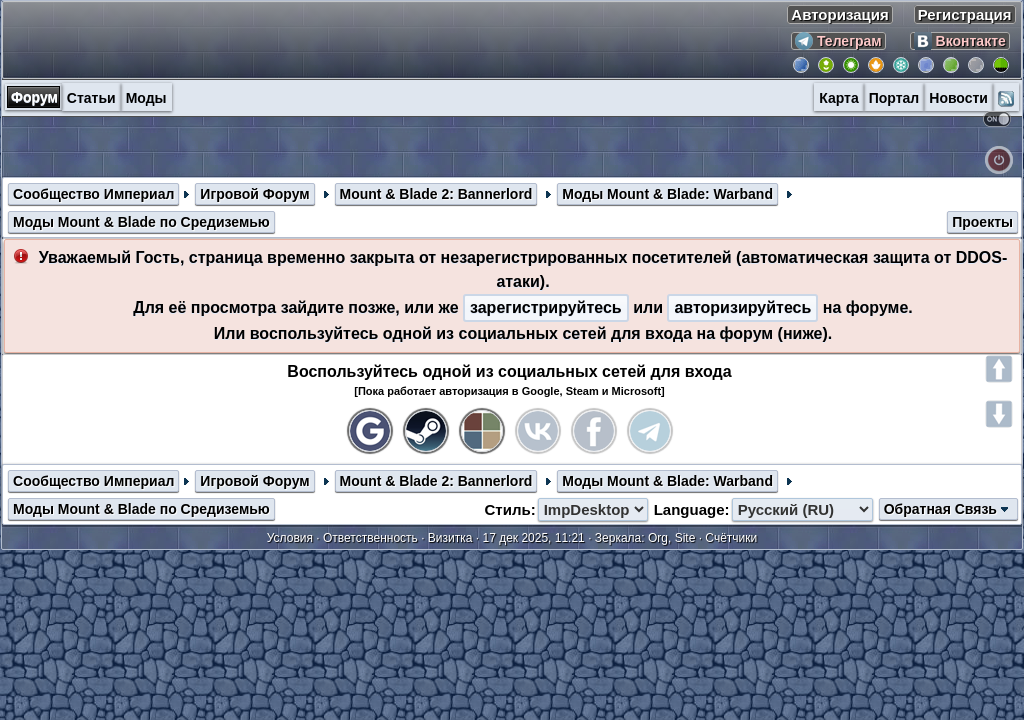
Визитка (450, 538)
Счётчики (731, 538)
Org (658, 538)
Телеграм (838, 41)
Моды (146, 98)
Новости (958, 98)
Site (685, 538)
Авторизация (839, 14)
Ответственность (370, 538)
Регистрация (965, 14)
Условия (290, 538)
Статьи (91, 98)
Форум (34, 97)
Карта (839, 98)
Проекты (982, 222)
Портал (894, 98)
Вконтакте (960, 41)
